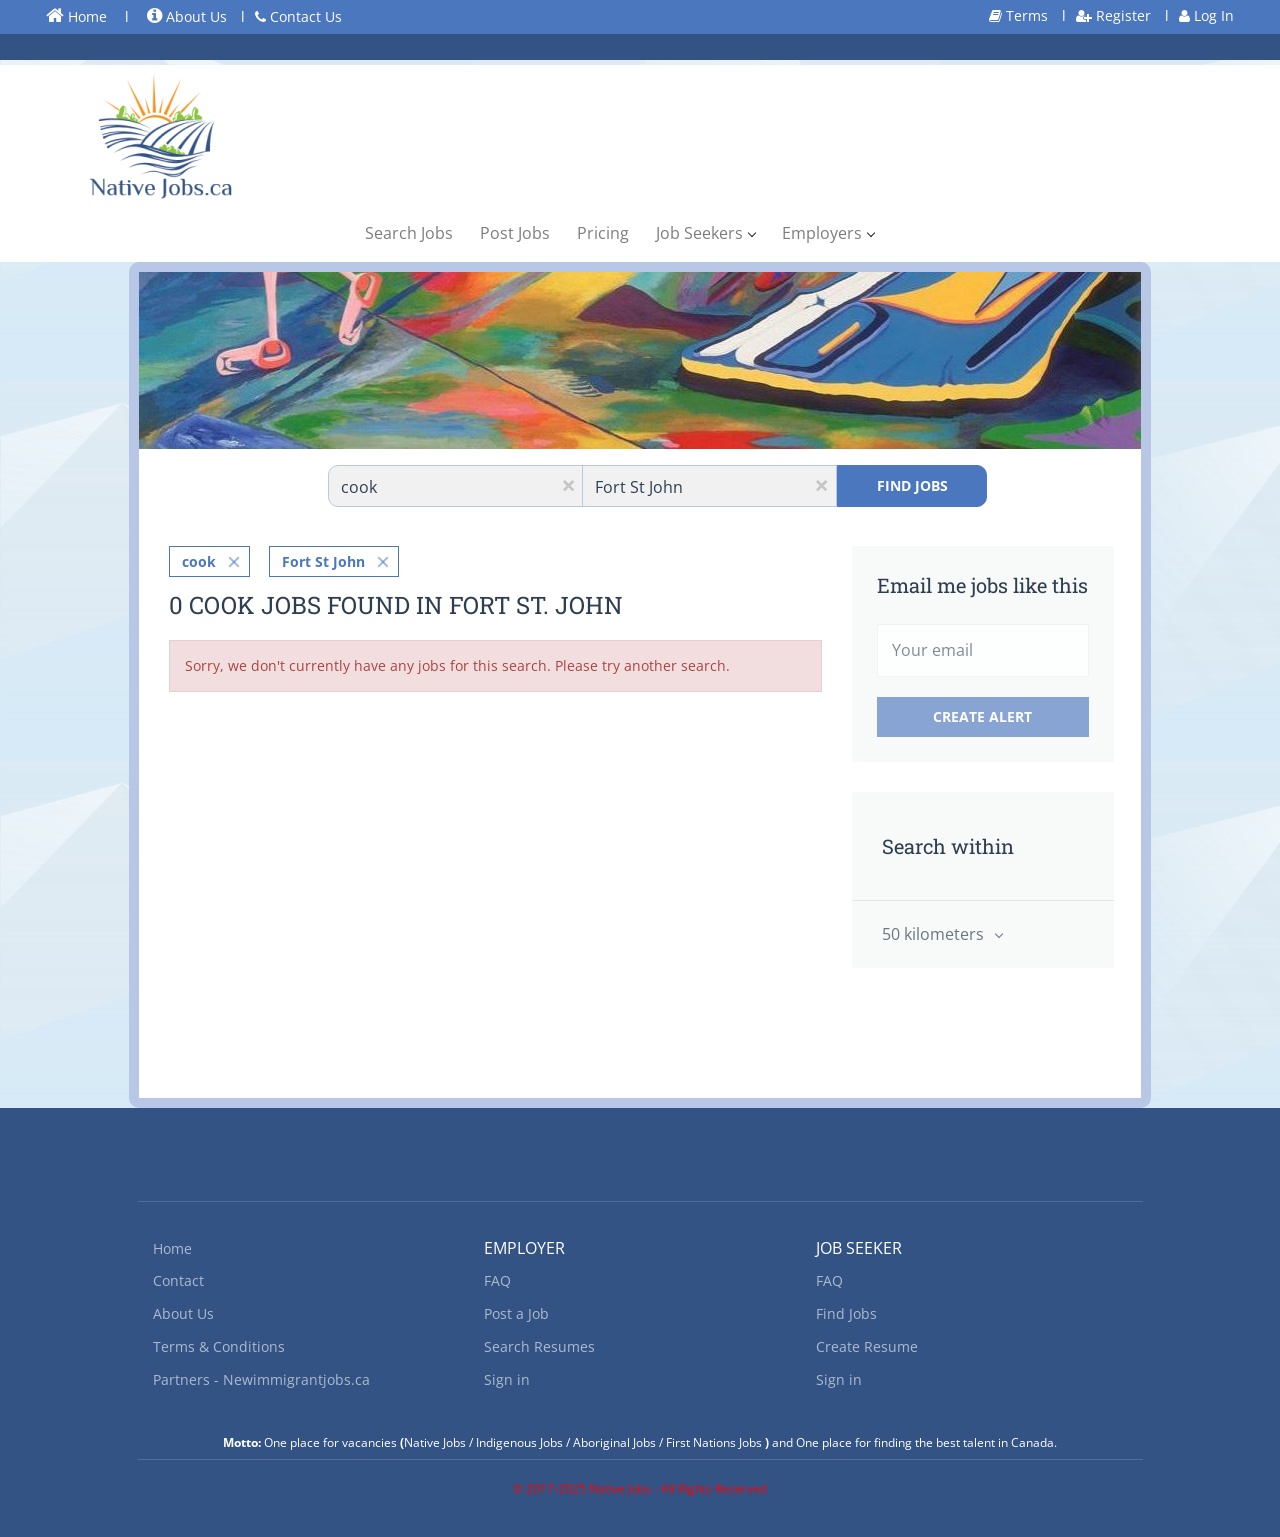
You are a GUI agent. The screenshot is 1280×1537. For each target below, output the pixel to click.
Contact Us (298, 16)
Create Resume (867, 1346)
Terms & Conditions (219, 1346)
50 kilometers (935, 934)
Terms (1018, 15)
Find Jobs (912, 485)
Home (76, 16)
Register (1113, 15)
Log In (1206, 15)
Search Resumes (539, 1346)
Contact (178, 1280)
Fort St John (323, 561)
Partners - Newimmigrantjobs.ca (261, 1379)
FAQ (497, 1280)
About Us (187, 16)
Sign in (507, 1379)
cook (199, 561)
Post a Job (516, 1313)
